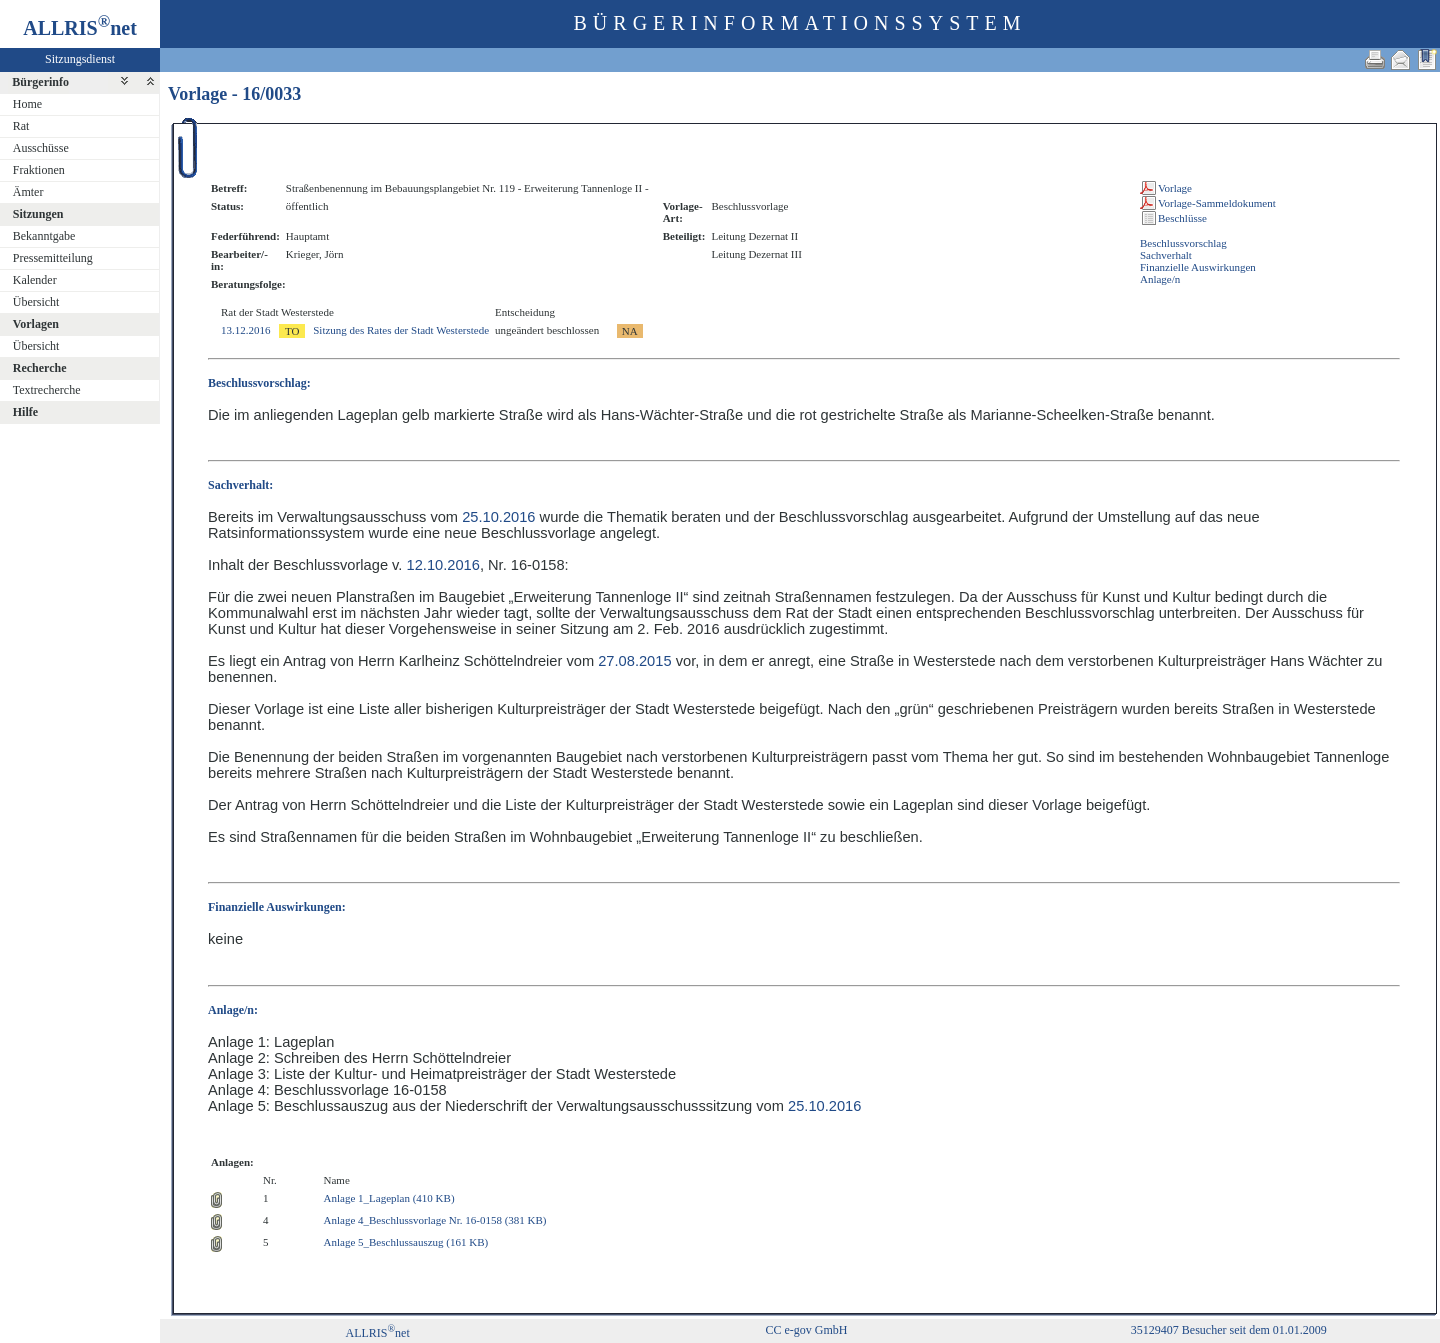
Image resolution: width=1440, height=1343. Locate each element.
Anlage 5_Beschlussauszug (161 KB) (406, 1242)
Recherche (40, 368)
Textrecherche (47, 390)
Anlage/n (1160, 279)
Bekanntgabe (44, 236)
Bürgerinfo (40, 82)
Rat (21, 126)
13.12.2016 (246, 330)
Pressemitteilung (53, 258)
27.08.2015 (634, 661)
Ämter (28, 192)
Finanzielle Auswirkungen (1198, 267)
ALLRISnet (377, 1333)
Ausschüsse (41, 148)
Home (27, 104)
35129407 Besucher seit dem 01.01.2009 (1229, 1330)
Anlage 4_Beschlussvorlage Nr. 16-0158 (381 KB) (435, 1220)
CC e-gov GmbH (806, 1330)
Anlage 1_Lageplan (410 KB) (389, 1198)
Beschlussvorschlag (1183, 243)
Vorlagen (36, 324)
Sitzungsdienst (80, 59)
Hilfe (25, 412)
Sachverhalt (1166, 255)
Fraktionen (39, 170)
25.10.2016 (498, 517)
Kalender (35, 280)
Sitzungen (38, 214)
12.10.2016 (443, 565)
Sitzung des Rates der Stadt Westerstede (401, 330)
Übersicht (36, 302)
